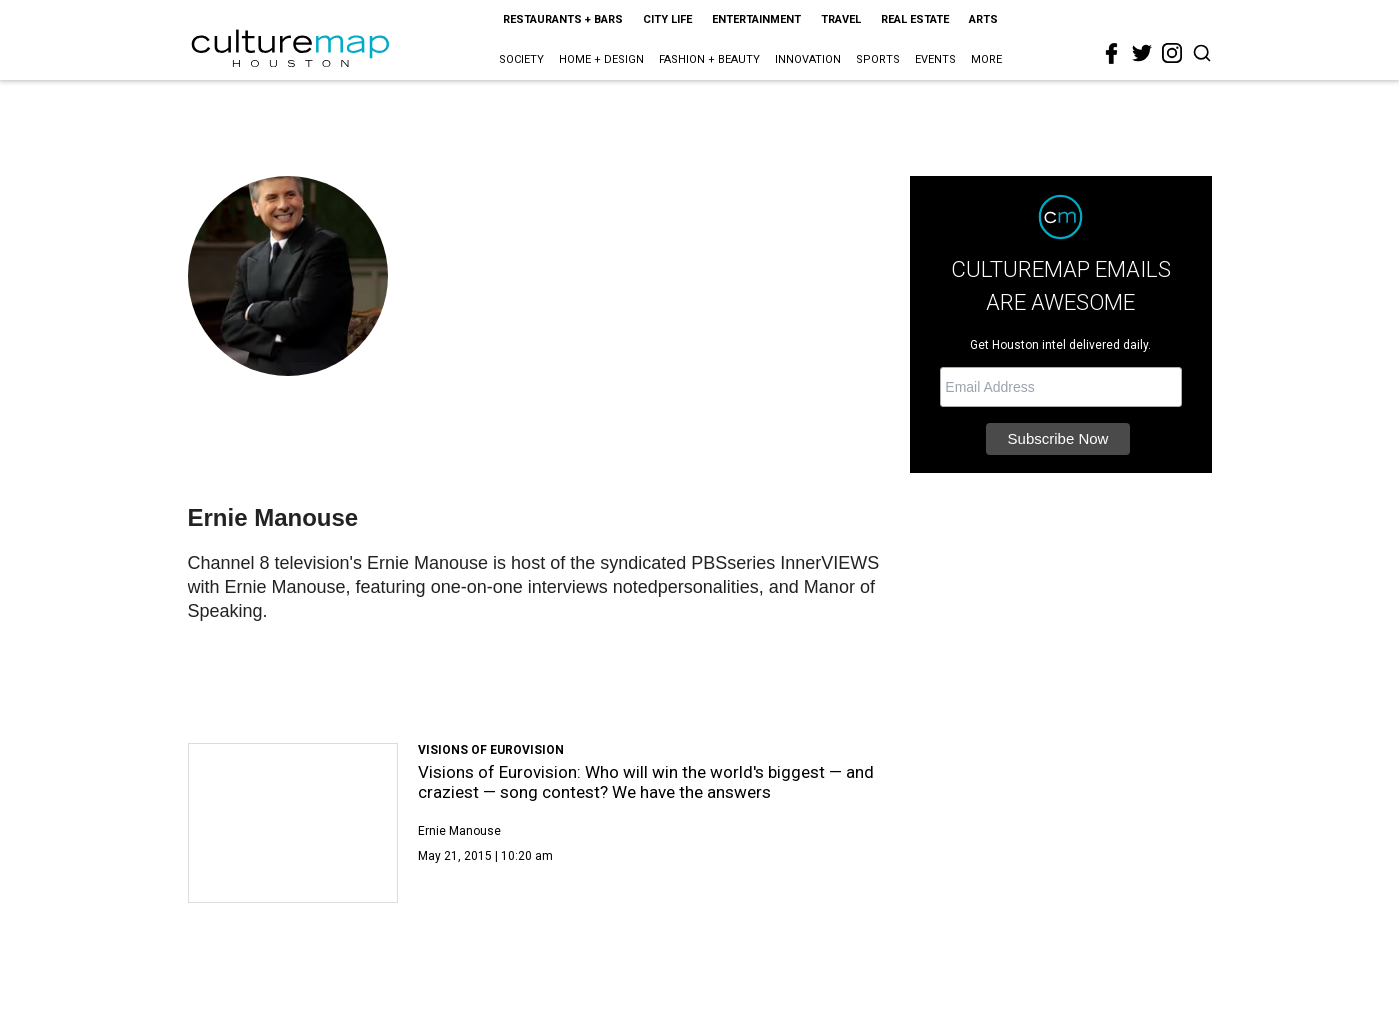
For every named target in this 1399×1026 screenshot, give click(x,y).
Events (935, 59)
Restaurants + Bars (563, 19)
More (986, 59)
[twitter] (1142, 53)
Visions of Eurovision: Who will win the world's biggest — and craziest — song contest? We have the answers (646, 782)
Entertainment (756, 19)
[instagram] (1172, 53)
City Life (667, 19)
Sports (878, 59)
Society (521, 59)
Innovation (808, 59)
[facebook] (1112, 54)
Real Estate (915, 19)
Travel (841, 19)
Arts (983, 19)
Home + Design (601, 59)
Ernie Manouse (459, 831)
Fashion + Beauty (709, 59)
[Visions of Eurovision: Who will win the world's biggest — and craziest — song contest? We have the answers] (293, 823)
